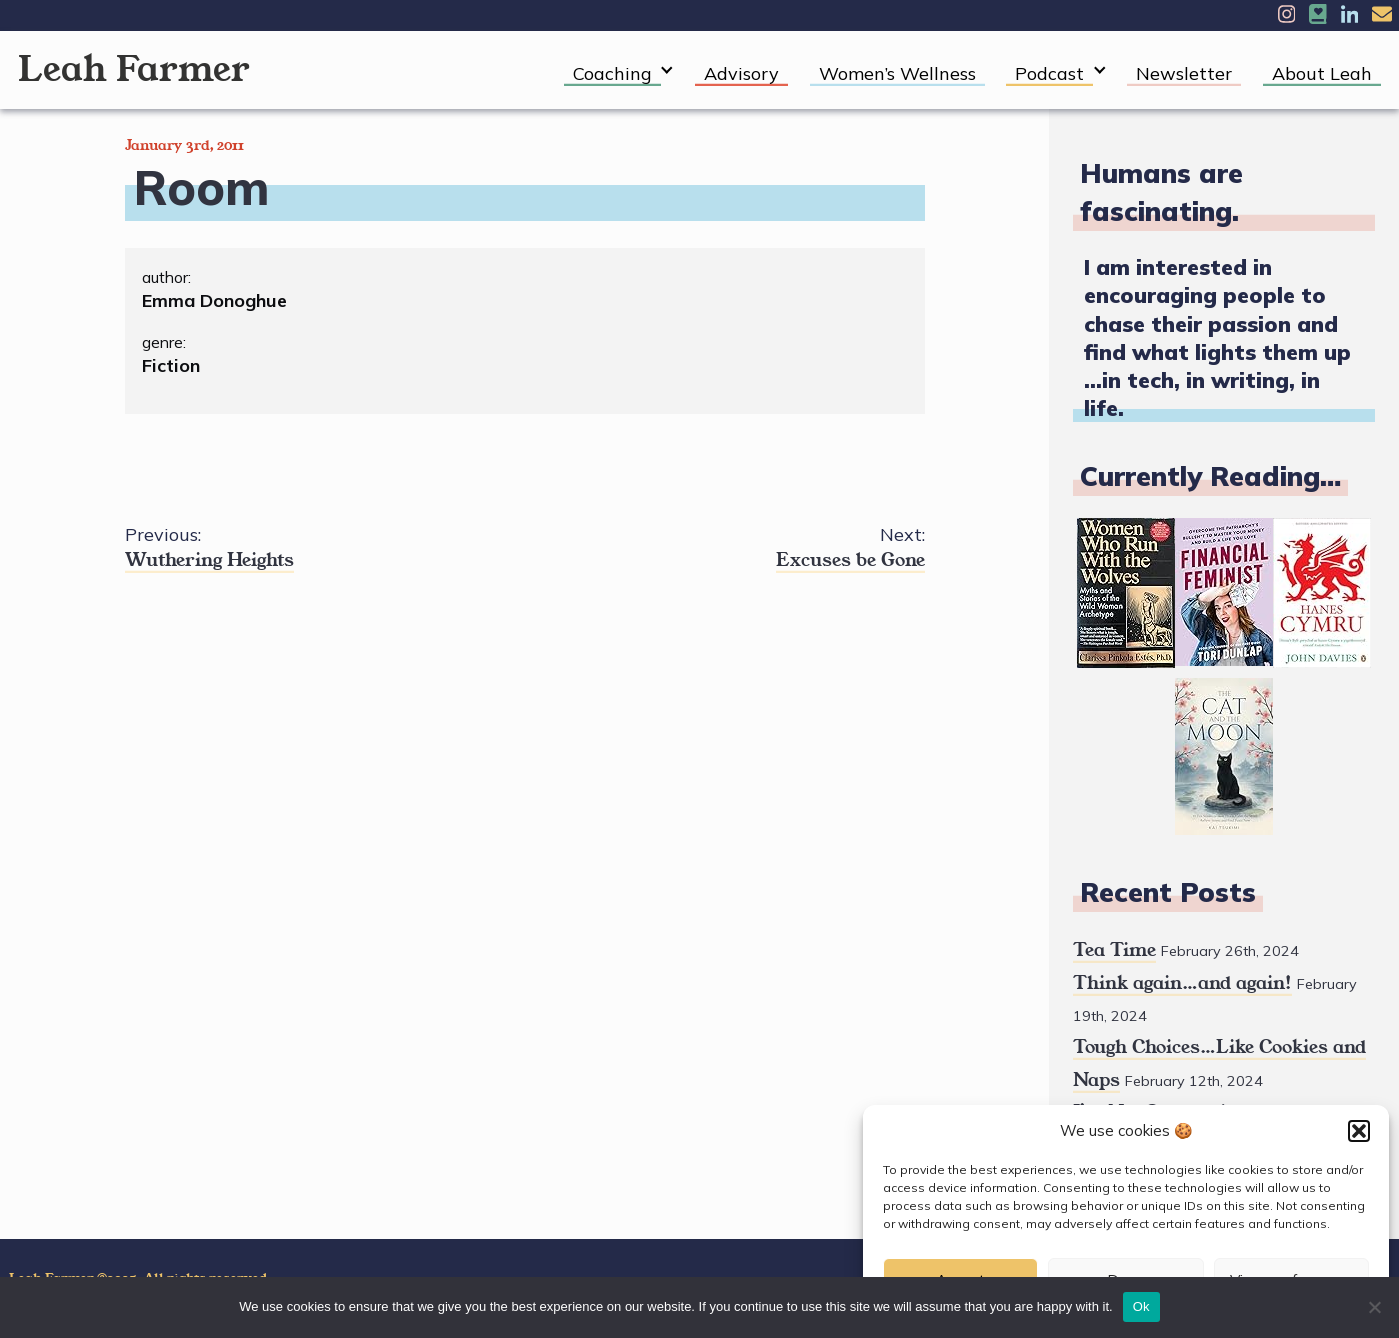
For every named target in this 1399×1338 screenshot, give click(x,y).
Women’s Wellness (897, 73)
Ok (1141, 1306)
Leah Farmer (134, 69)
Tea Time (1114, 950)
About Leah (1322, 73)
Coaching (612, 73)
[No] (1374, 1307)
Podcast (1049, 73)
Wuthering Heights (325, 547)
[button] (1359, 1131)
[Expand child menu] (667, 70)
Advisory (741, 73)
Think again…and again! (1182, 983)
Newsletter (1184, 73)
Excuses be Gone (725, 547)
